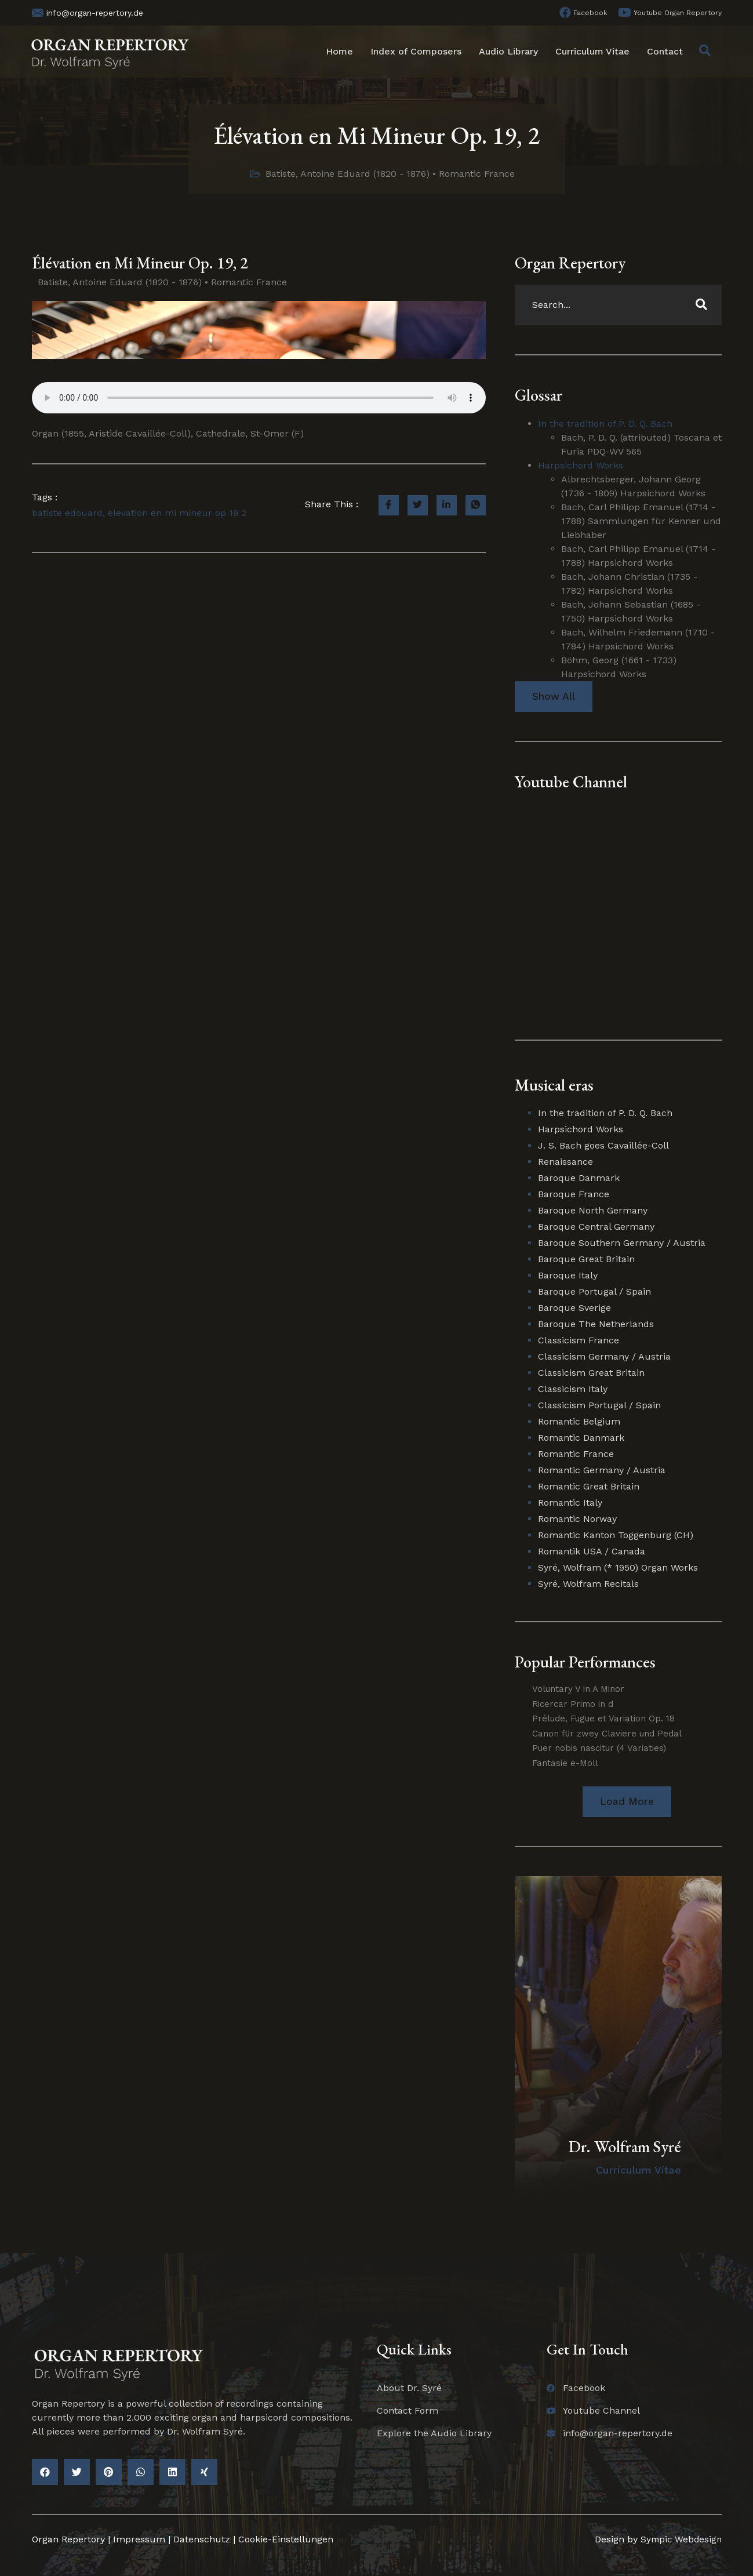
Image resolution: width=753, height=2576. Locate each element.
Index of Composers (415, 51)
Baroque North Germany (592, 1210)
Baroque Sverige (574, 1308)
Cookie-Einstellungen (285, 2539)
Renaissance (565, 1162)
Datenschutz (201, 2539)
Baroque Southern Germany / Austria (621, 1243)
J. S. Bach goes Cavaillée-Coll (603, 1145)
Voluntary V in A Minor (578, 1689)
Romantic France (477, 173)
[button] (627, 1802)
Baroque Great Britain (586, 1259)
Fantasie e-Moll (565, 1763)
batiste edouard (67, 512)
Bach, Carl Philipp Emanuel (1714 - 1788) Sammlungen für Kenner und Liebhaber (641, 521)
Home (339, 51)
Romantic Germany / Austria (601, 1470)
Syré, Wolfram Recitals (588, 1584)
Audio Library (508, 51)
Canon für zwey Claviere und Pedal (607, 1733)
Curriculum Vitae (592, 51)
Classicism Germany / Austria (604, 1357)
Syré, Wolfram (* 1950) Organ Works (618, 1568)
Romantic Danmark (581, 1438)
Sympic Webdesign (678, 2539)
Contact (665, 51)
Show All (553, 697)
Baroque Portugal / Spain (594, 1292)
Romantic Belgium (579, 1421)
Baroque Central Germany (596, 1227)
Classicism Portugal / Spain (599, 1405)
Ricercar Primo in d (572, 1704)
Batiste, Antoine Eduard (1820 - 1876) (347, 173)
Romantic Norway (577, 1519)
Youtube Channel (571, 782)
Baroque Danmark (579, 1178)
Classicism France (578, 1340)
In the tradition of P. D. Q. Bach (605, 423)
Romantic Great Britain (588, 1486)
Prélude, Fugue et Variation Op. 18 (603, 1719)
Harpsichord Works (580, 465)
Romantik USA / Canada (591, 1551)
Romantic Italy (570, 1503)
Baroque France (573, 1194)
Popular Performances (585, 1662)
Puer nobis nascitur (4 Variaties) (599, 1748)
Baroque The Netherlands (596, 1324)
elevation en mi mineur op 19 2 (177, 512)
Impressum (139, 2539)
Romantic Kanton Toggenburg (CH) (615, 1535)
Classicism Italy (573, 1389)
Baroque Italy (568, 1275)
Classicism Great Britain (591, 1373)
